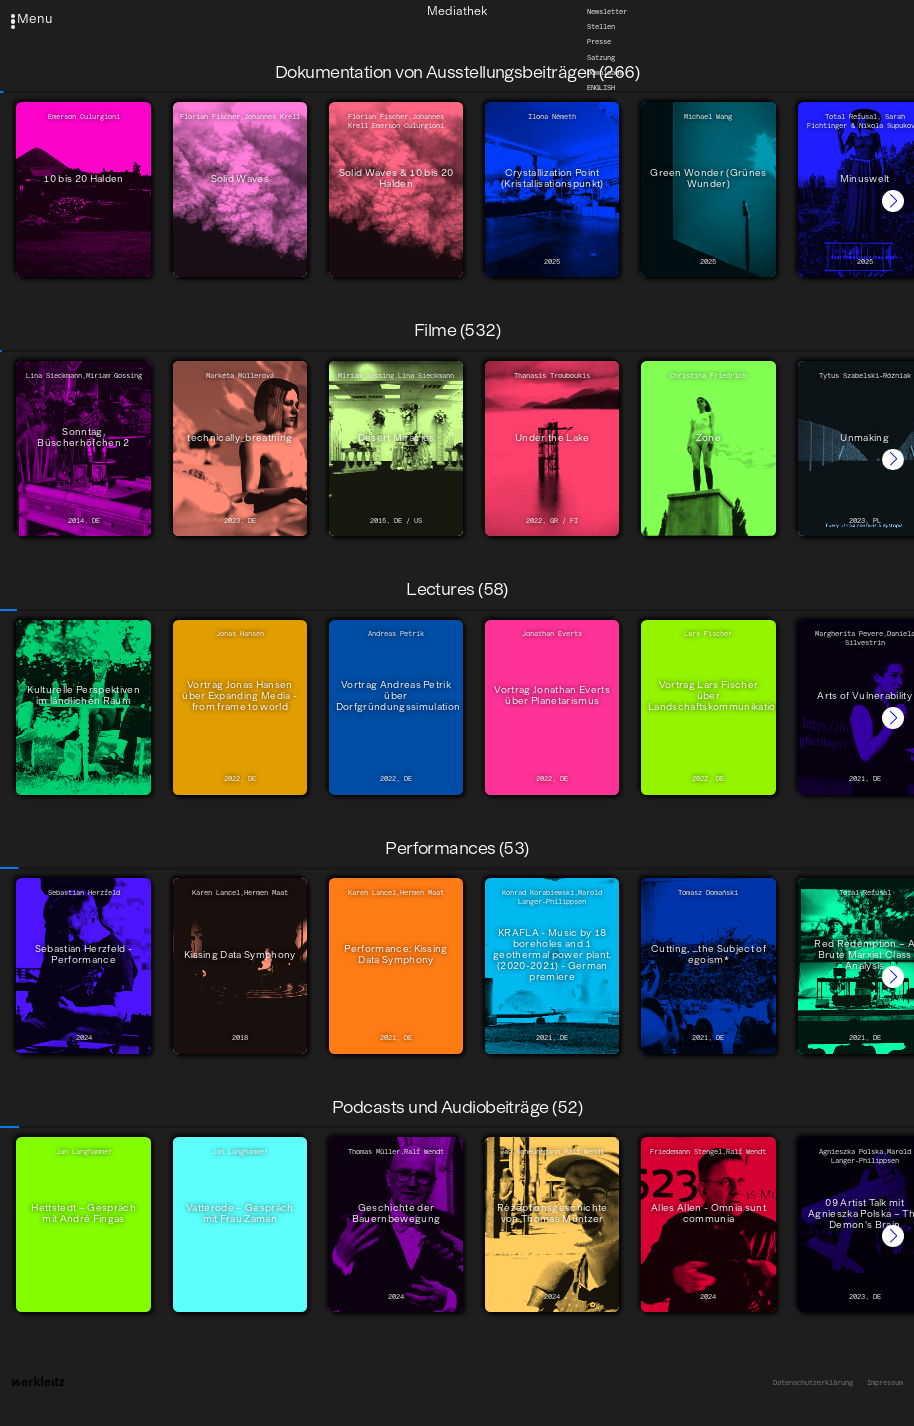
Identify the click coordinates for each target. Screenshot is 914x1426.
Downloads (605, 72)
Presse (599, 42)
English (601, 87)
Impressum (885, 1383)
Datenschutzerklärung (813, 1383)
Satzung (601, 57)
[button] (893, 201)
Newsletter (607, 11)
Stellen (601, 26)
